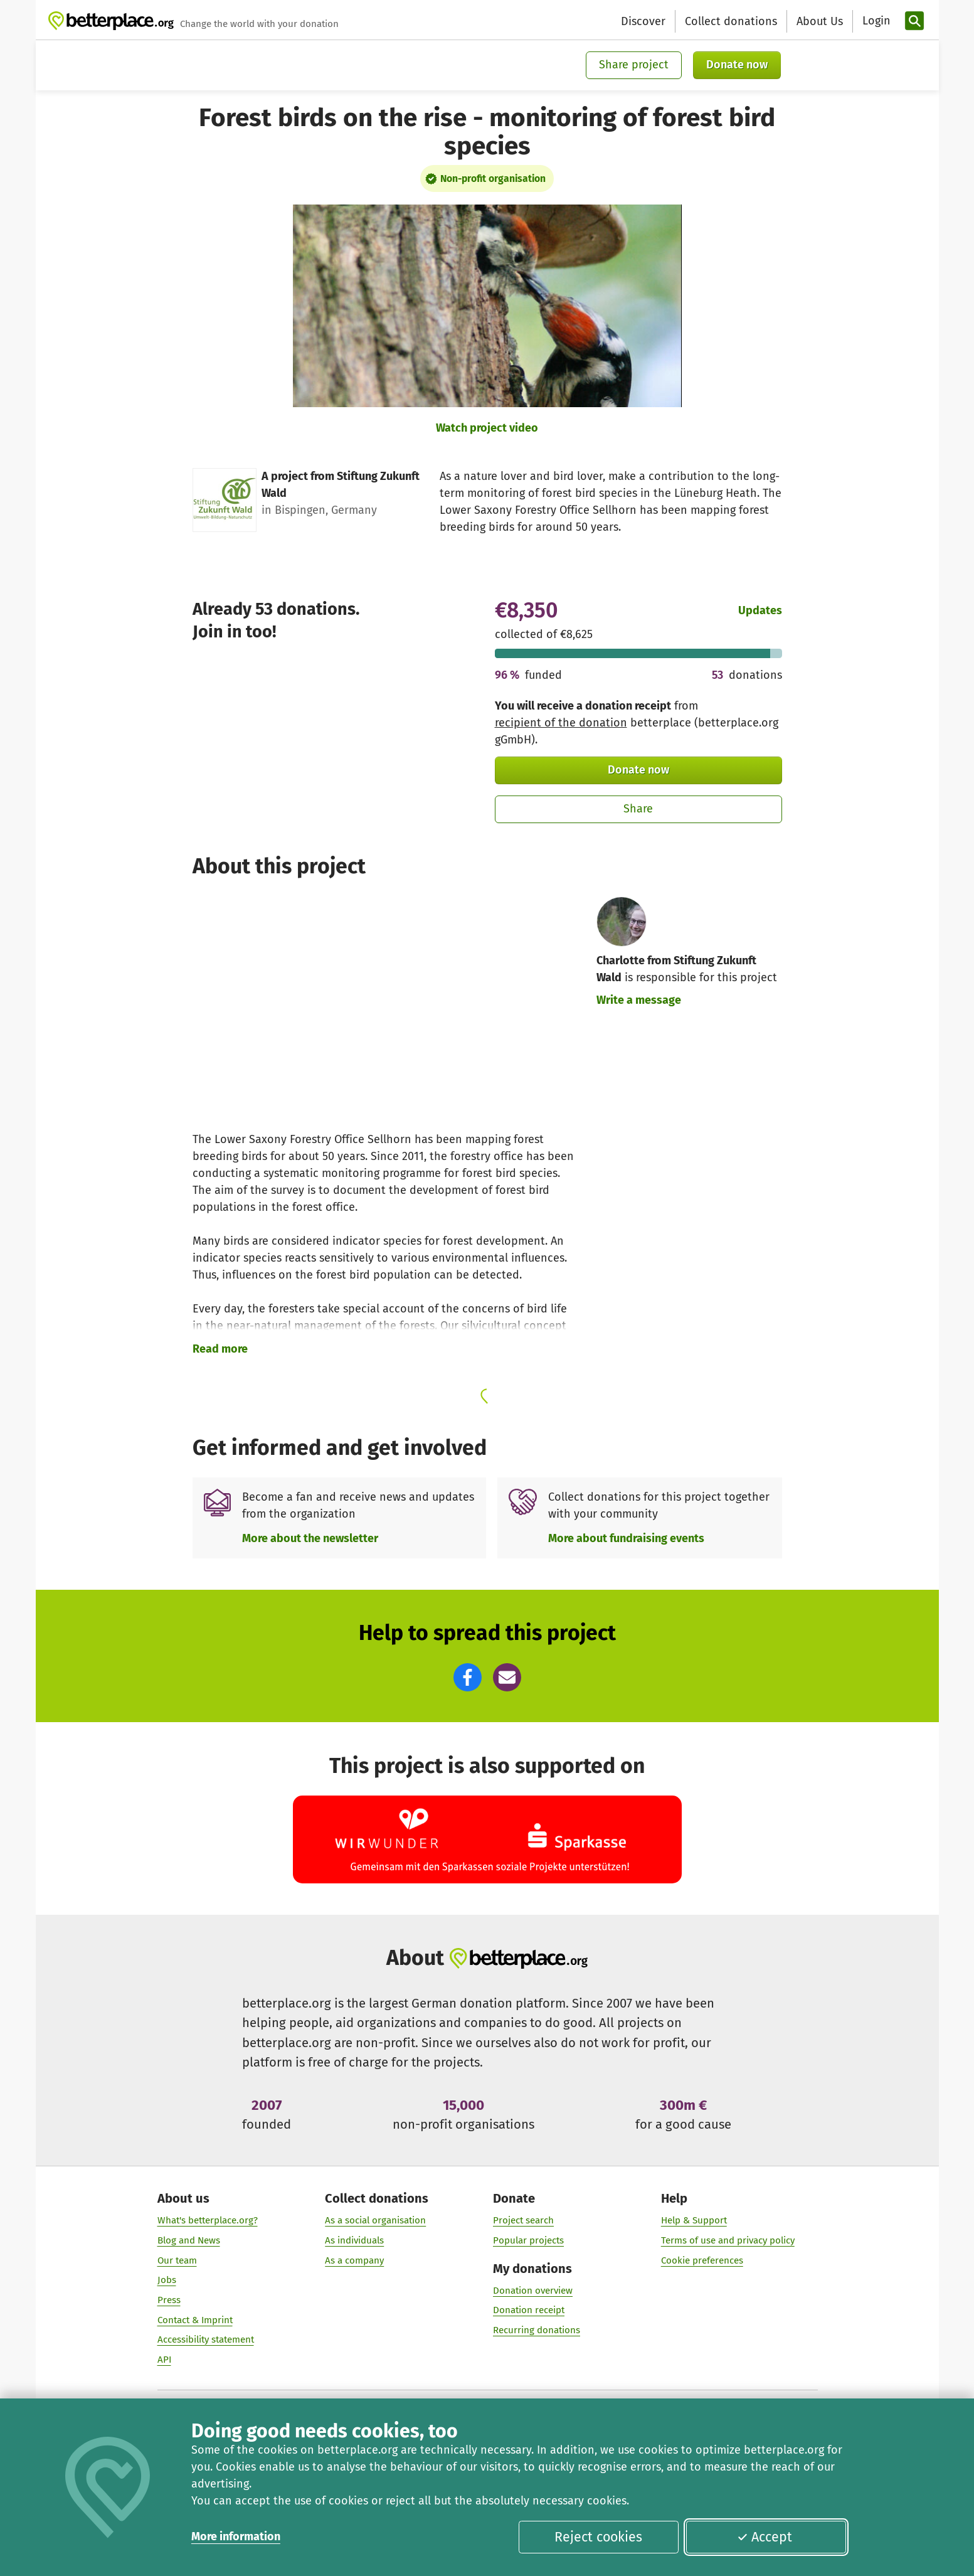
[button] (467, 1677)
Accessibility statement (205, 2340)
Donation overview (533, 2290)
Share (638, 809)
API (164, 2359)
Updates (760, 610)
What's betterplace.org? (207, 2220)
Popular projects (528, 2240)
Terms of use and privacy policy (727, 2240)
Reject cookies (598, 2537)
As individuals (354, 2240)
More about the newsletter (310, 1538)
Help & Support (693, 2220)
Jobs (166, 2280)
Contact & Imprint (194, 2320)
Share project (634, 65)
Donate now (737, 65)
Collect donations (731, 21)
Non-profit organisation (493, 178)
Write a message (638, 1000)
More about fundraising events (626, 1538)
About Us (820, 21)
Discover (643, 21)
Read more (220, 1349)
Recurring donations (536, 2330)
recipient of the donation (561, 723)
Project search (523, 2220)
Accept (764, 2537)
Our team (176, 2260)
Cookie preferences (701, 2260)
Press (168, 2300)
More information (235, 2536)
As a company (354, 2260)
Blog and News (188, 2240)
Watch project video (487, 428)
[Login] (875, 21)
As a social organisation (375, 2220)
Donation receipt (528, 2310)
